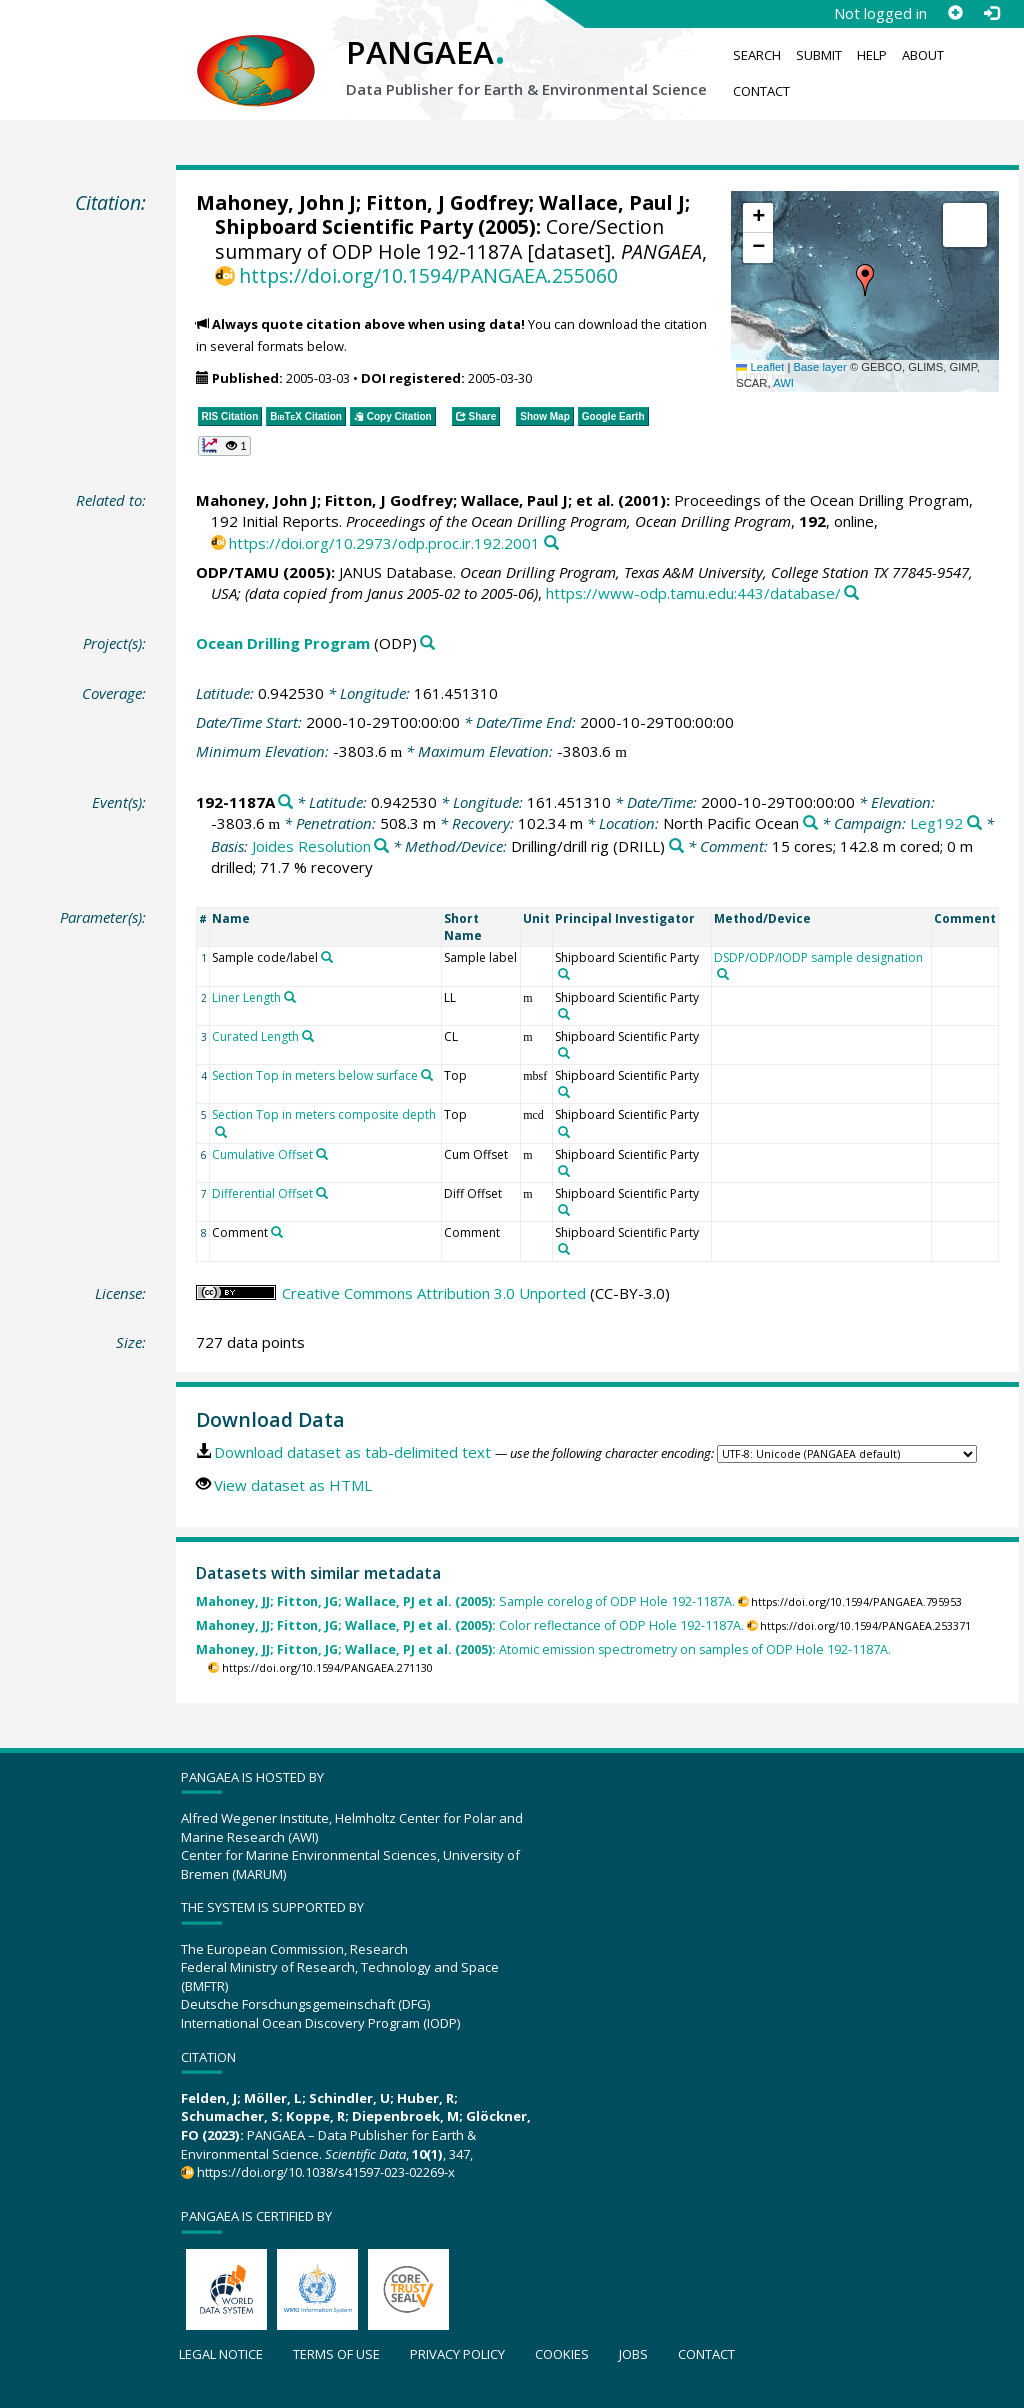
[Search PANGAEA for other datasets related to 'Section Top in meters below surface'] (427, 1075)
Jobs (633, 2354)
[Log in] (991, 13)
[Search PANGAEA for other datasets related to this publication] (551, 543)
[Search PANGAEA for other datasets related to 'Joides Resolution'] (381, 846)
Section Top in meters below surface (315, 1075)
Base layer (820, 367)
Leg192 (936, 823)
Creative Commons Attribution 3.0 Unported (434, 1293)
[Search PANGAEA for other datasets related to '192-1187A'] (285, 802)
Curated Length (255, 1036)
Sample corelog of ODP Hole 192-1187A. (465, 1601)
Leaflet (760, 367)
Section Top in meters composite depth (324, 1114)
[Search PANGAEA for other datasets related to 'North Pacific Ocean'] (810, 823)
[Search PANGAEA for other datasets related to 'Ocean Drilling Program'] (427, 643)
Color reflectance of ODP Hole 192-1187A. (470, 1625)
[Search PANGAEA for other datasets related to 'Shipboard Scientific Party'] (564, 974)
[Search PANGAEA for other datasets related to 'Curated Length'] (308, 1036)
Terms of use (336, 2354)
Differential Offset (262, 1193)
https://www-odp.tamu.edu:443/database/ (693, 593)
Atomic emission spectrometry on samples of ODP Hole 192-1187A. (543, 1649)
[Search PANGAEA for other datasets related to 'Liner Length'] (290, 997)
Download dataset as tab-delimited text (352, 1452)
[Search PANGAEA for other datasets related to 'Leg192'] (974, 823)
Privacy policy (457, 2354)
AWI (783, 383)
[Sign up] (955, 13)
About (923, 55)
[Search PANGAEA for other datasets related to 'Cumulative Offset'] (322, 1154)
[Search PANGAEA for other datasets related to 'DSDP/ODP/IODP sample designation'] (723, 974)
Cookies (562, 2354)
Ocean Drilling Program (283, 643)
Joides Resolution (311, 846)
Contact (761, 91)
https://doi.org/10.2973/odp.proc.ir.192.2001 (384, 543)
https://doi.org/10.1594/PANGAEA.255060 (428, 275)
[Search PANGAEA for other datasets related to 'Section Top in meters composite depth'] (221, 1132)
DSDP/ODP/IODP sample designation (818, 957)
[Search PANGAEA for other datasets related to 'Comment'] (277, 1232)
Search (757, 55)
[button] (865, 280)
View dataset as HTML (293, 1485)
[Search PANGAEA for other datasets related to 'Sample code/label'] (327, 957)
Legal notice (221, 2354)
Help (872, 55)
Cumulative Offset (262, 1154)
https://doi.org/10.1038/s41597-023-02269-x (326, 2172)
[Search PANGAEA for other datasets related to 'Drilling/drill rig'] (676, 846)
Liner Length (246, 997)
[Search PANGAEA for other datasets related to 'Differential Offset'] (322, 1193)
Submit (819, 55)
